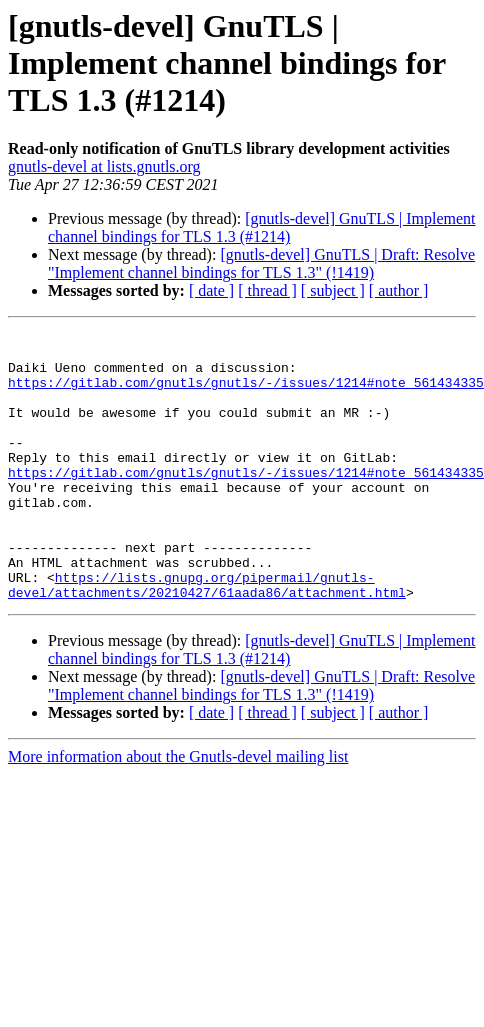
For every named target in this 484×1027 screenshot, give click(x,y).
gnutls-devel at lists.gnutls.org (104, 166)
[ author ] (399, 290)
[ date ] (211, 290)
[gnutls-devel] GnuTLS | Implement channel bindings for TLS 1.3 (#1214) (262, 227)
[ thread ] (267, 290)
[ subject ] (333, 290)
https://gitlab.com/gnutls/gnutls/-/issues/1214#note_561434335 (246, 394)
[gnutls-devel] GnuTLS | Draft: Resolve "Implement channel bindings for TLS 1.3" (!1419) (261, 263)
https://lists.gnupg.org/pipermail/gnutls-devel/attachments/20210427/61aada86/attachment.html (207, 637)
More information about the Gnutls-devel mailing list (178, 810)
